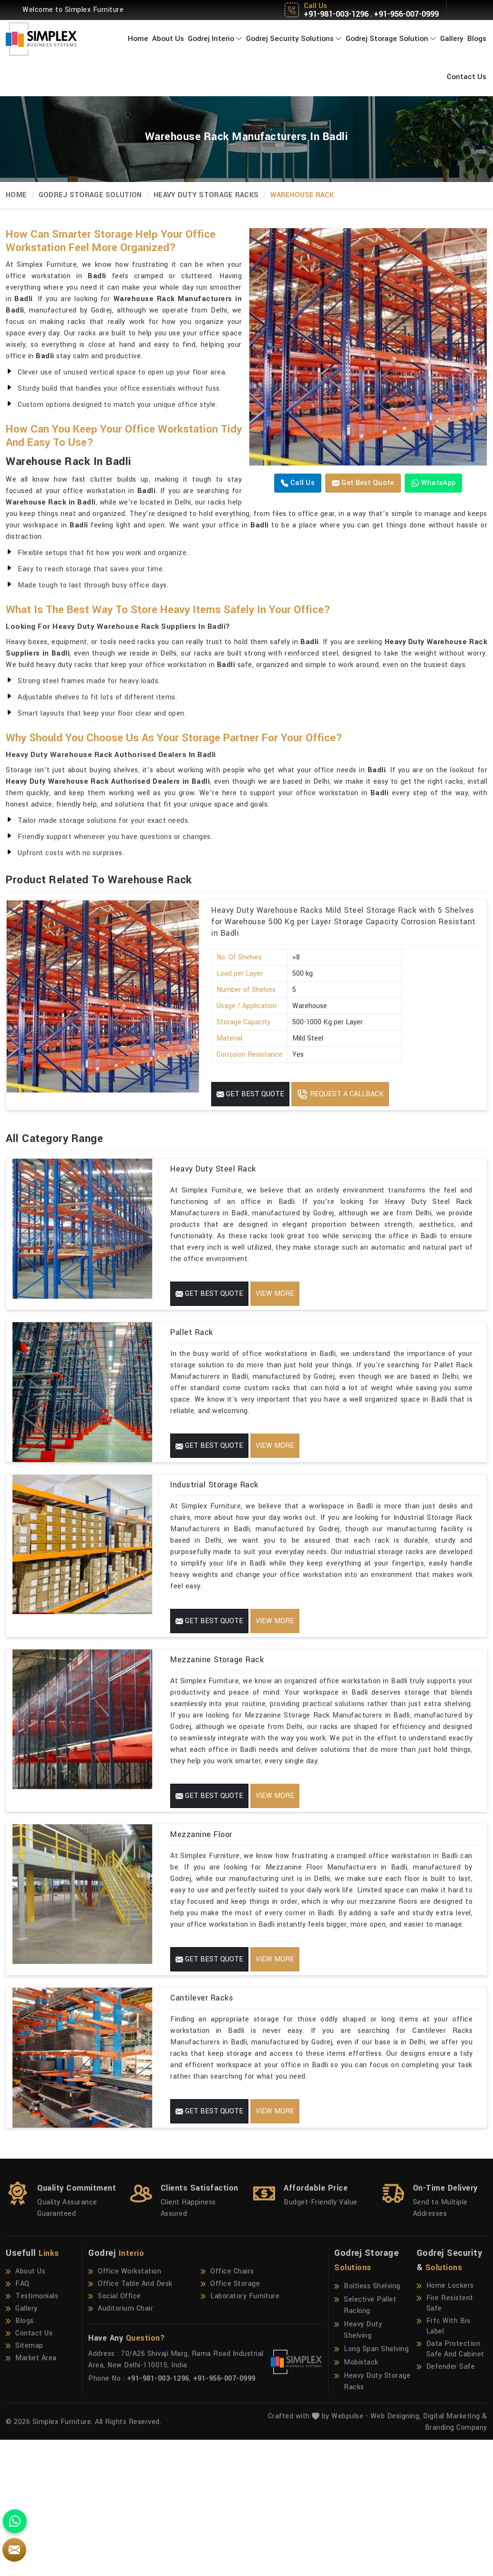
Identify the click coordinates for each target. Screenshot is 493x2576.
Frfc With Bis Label (444, 2462)
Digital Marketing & (455, 2552)
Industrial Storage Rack (214, 1541)
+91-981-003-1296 (336, 14)
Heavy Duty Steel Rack (213, 1168)
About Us (168, 38)
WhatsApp (433, 483)
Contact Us (466, 76)
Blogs (476, 38)
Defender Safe (446, 2503)
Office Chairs (227, 2408)
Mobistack (356, 2499)
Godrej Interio (215, 39)
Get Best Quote (363, 483)
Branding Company (456, 2564)
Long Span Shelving (371, 2485)
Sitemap (24, 2482)
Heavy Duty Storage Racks (206, 195)
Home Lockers (445, 2422)
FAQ (18, 2420)
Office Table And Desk (130, 2420)
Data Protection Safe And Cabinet (450, 2485)
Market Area (31, 2494)
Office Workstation (124, 2408)
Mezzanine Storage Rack (217, 1727)
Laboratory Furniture (240, 2432)
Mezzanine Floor (201, 1914)
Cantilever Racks (201, 2100)
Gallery (451, 38)
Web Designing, (395, 2552)
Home (138, 38)
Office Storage (230, 2420)
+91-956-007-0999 (406, 14)
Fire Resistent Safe (445, 2439)
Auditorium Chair (120, 2445)
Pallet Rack (191, 1355)
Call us (298, 483)
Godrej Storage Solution (391, 39)
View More (275, 1294)
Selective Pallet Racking (365, 2441)
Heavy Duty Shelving (358, 2466)
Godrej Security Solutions (294, 39)
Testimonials (32, 2432)
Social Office (114, 2432)
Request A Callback (340, 1094)
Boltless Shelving (367, 2422)
